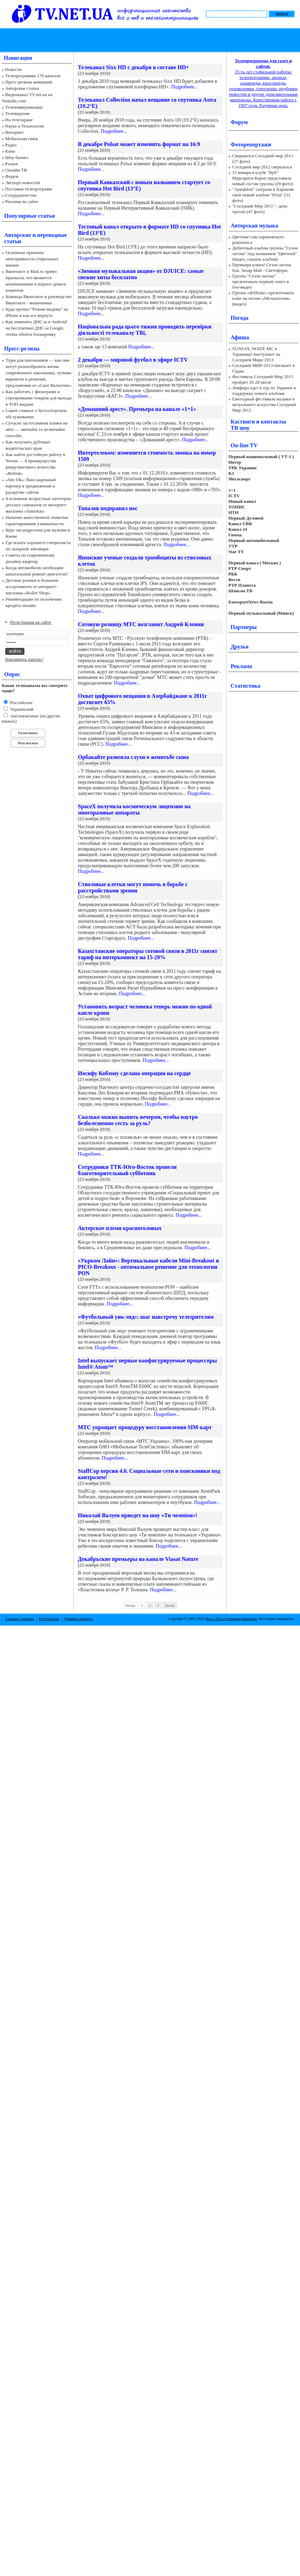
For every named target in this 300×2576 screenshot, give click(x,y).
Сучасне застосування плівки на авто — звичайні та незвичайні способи (36, 429)
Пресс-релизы (21, 349)
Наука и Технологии (24, 126)
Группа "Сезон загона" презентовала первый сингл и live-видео (260, 281)
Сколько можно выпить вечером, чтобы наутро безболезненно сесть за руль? (138, 1120)
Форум (12, 176)
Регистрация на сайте (30, 622)
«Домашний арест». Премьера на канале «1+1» (137, 409)
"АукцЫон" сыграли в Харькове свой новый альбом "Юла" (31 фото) (263, 195)
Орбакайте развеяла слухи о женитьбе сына (133, 757)
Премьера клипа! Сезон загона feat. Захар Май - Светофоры (261, 267)
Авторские (17, 235)
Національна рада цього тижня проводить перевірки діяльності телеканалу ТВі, (144, 330)
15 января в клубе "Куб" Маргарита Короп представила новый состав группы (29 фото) (262, 178)
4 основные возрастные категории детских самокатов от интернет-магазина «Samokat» (38, 505)
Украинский (21, 709)
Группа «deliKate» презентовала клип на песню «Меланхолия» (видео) (263, 298)
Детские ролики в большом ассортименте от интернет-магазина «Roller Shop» (32, 586)
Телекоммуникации (24, 107)
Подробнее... (184, 86)
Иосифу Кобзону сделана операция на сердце (134, 1073)
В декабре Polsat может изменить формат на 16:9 (139, 144)
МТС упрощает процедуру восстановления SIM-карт (145, 1427)
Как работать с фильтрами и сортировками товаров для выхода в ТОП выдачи (39, 398)
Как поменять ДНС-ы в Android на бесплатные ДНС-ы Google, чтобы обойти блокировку (36, 328)
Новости (13, 69)
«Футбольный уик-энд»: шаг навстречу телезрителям (146, 1317)
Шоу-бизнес (17, 157)
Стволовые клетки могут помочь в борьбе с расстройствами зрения (133, 887)
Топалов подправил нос (108, 508)
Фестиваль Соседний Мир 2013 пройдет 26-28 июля (262, 379)
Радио (11, 144)
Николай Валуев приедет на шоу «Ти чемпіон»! (137, 1515)
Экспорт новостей (22, 182)
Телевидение (17, 113)
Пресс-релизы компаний (28, 82)
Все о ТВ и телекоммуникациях (231, 1618)
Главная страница (19, 1618)
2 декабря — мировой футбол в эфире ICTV (133, 360)
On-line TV (244, 445)
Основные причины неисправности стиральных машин (32, 259)
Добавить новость (78, 1618)
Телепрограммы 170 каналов (32, 75)
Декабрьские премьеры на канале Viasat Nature (138, 1559)
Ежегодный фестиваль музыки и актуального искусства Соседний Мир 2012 (264, 404)
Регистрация (49, 1618)
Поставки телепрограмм (28, 188)
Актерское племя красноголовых (120, 1228)
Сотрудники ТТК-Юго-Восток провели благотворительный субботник (127, 1170)
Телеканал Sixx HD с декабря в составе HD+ (133, 67)
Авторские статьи (22, 88)
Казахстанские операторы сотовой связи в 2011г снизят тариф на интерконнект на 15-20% (147, 954)
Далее (170, 1605)
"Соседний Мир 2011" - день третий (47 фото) (259, 208)
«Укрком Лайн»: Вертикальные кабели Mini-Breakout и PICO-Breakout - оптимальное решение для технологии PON (148, 1267)
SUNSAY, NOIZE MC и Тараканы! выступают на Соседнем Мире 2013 (256, 354)
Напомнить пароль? (24, 659)
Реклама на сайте (21, 201)
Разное (12, 163)
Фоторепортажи (251, 144)
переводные (52, 235)
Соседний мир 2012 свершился (262, 166)
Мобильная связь (21, 138)
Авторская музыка (254, 226)
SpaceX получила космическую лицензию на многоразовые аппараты (134, 809)
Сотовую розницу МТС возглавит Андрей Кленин (141, 624)
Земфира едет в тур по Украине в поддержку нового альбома (264, 390)
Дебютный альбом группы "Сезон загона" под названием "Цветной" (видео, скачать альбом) (265, 253)
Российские (20, 702)
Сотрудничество (21, 195)
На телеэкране (19, 119)
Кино (10, 151)
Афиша (240, 337)
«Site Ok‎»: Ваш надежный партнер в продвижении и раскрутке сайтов (31, 486)
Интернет (14, 132)
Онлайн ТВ (16, 170)
